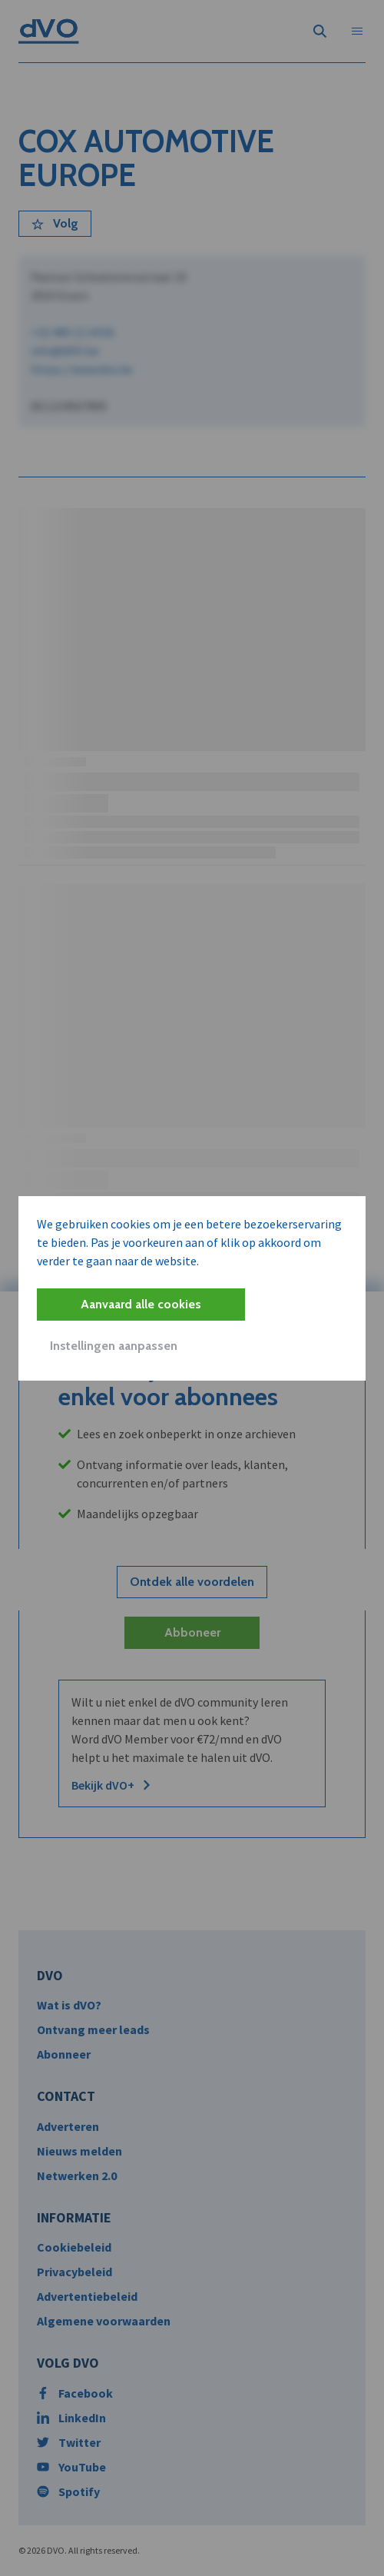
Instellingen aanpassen (113, 1345)
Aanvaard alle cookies (141, 1304)
